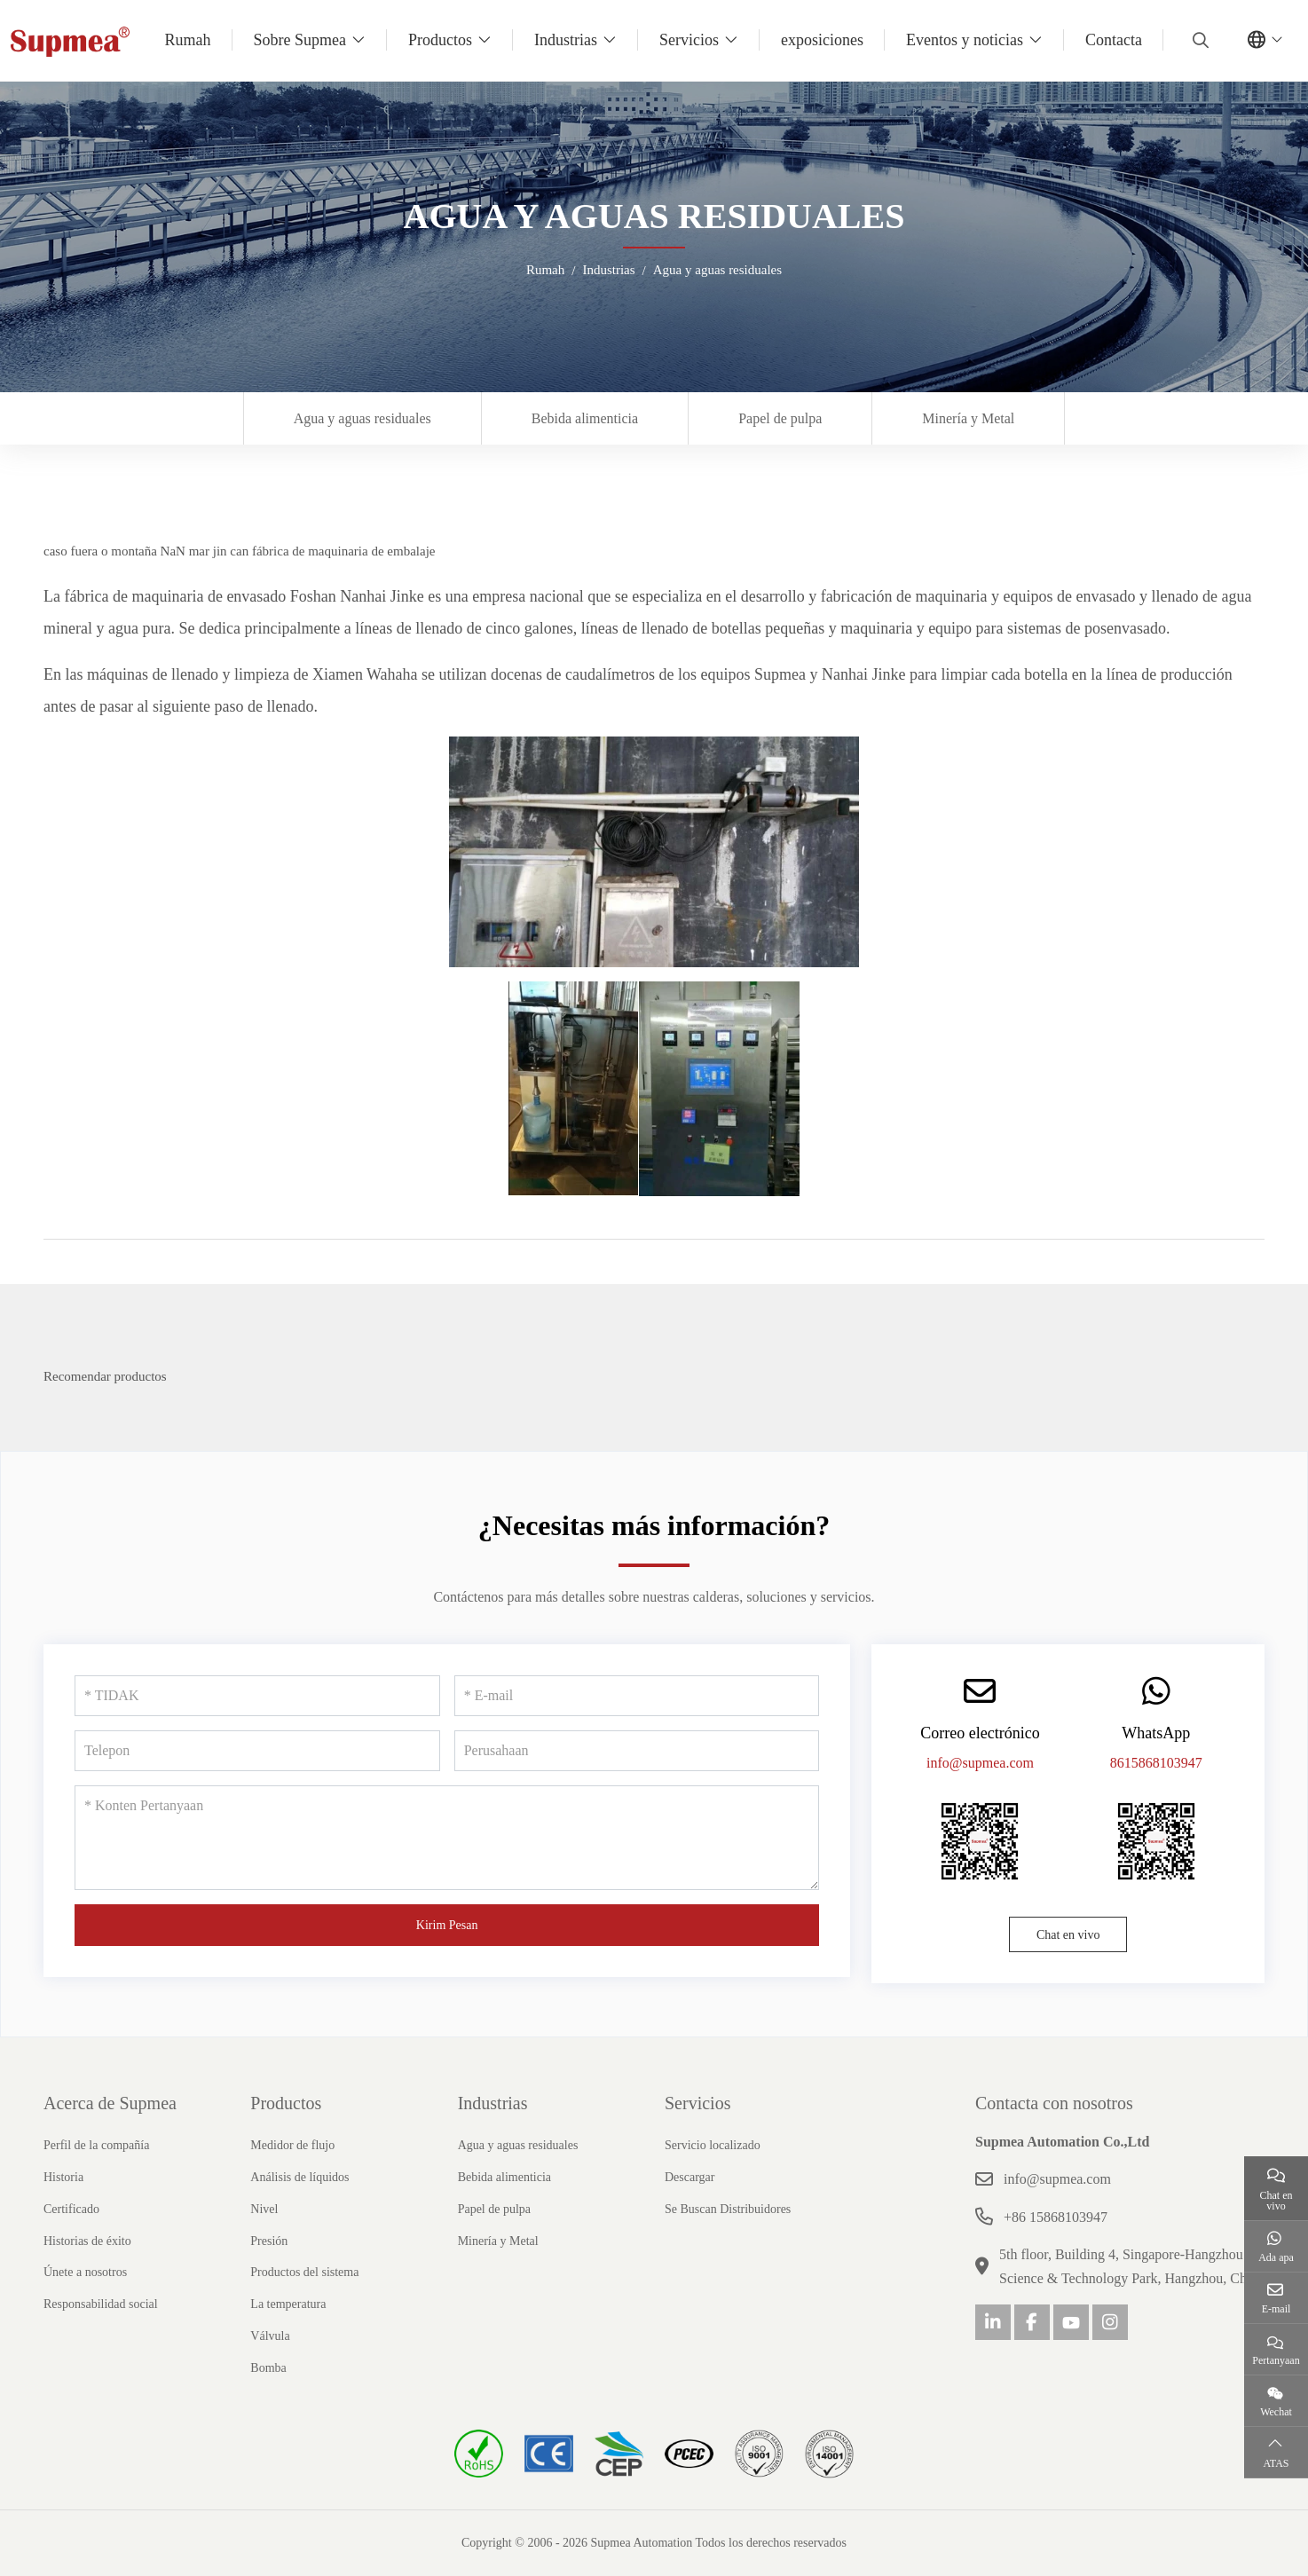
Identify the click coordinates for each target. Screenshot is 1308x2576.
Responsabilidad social (100, 2304)
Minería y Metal (968, 418)
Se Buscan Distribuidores (728, 2209)
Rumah (188, 40)
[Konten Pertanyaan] (447, 1837)
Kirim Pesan (447, 1925)
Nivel (264, 2209)
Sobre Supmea (300, 40)
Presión (269, 2241)
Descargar (690, 2177)
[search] (1198, 40)
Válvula (269, 2336)
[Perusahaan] (637, 1750)
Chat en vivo (1068, 1935)
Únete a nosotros (85, 2272)
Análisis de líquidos (299, 2177)
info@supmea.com (980, 1762)
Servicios (689, 40)
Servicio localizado (712, 2145)
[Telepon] (257, 1750)
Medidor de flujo (292, 2145)
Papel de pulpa (780, 418)
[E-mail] (637, 1695)
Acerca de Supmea (110, 2103)
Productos (440, 40)
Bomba (268, 2368)
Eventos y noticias (964, 40)
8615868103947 (1156, 1762)
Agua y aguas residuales (362, 418)
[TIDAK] (257, 1695)
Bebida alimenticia (585, 418)
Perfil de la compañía (96, 2145)
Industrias (565, 40)
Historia (63, 2177)
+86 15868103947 (1055, 2217)
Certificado (71, 2209)
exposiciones (822, 40)
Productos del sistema (304, 2272)
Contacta (1113, 40)
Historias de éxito (87, 2241)
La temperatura (288, 2304)
